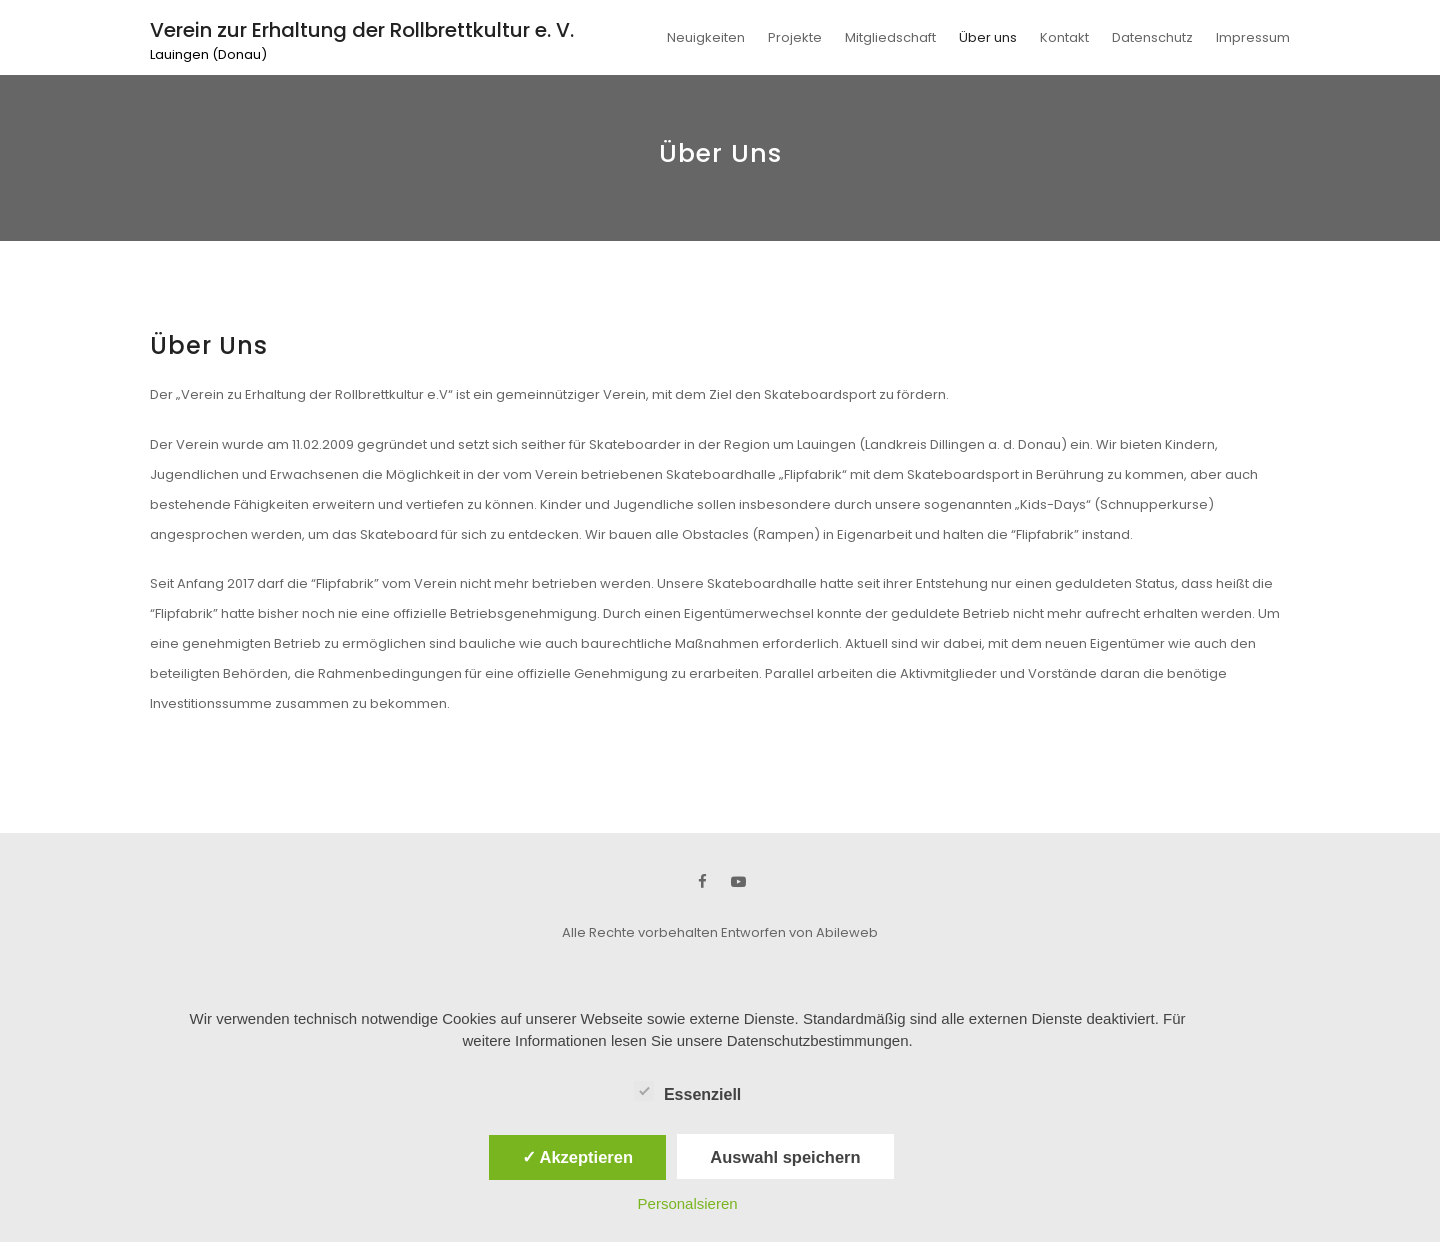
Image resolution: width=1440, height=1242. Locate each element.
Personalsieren (688, 1203)
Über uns (988, 37)
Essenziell (687, 1091)
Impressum (1253, 37)
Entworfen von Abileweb (799, 932)
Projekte (795, 37)
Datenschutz (1152, 37)
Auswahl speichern (785, 1157)
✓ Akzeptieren (578, 1157)
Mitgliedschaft (890, 37)
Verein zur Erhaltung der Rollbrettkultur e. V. (362, 30)
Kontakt (1064, 37)
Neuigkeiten (706, 37)
